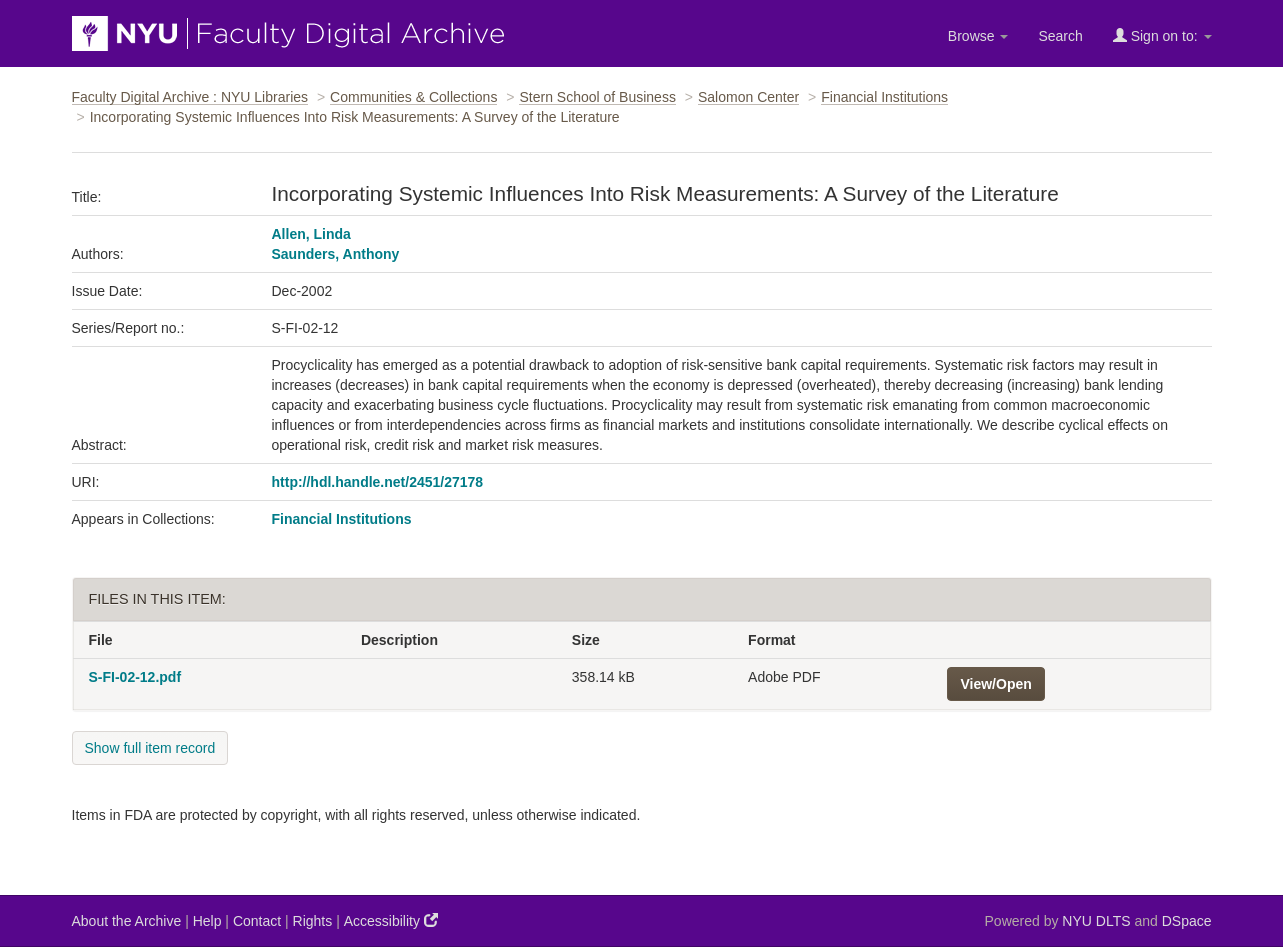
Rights (313, 921)
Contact (257, 921)
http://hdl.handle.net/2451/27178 (378, 482)
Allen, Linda (311, 234)
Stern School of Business (597, 97)
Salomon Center (748, 97)
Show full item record (150, 748)
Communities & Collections (413, 97)
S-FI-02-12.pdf (135, 677)
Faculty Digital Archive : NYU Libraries (190, 97)
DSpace (1187, 921)
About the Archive (127, 921)
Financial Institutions (884, 97)
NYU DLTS (1096, 921)
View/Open (995, 684)
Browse (978, 36)
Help (207, 921)
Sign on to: (1162, 35)
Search (1060, 36)
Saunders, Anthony (336, 254)
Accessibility (391, 920)
